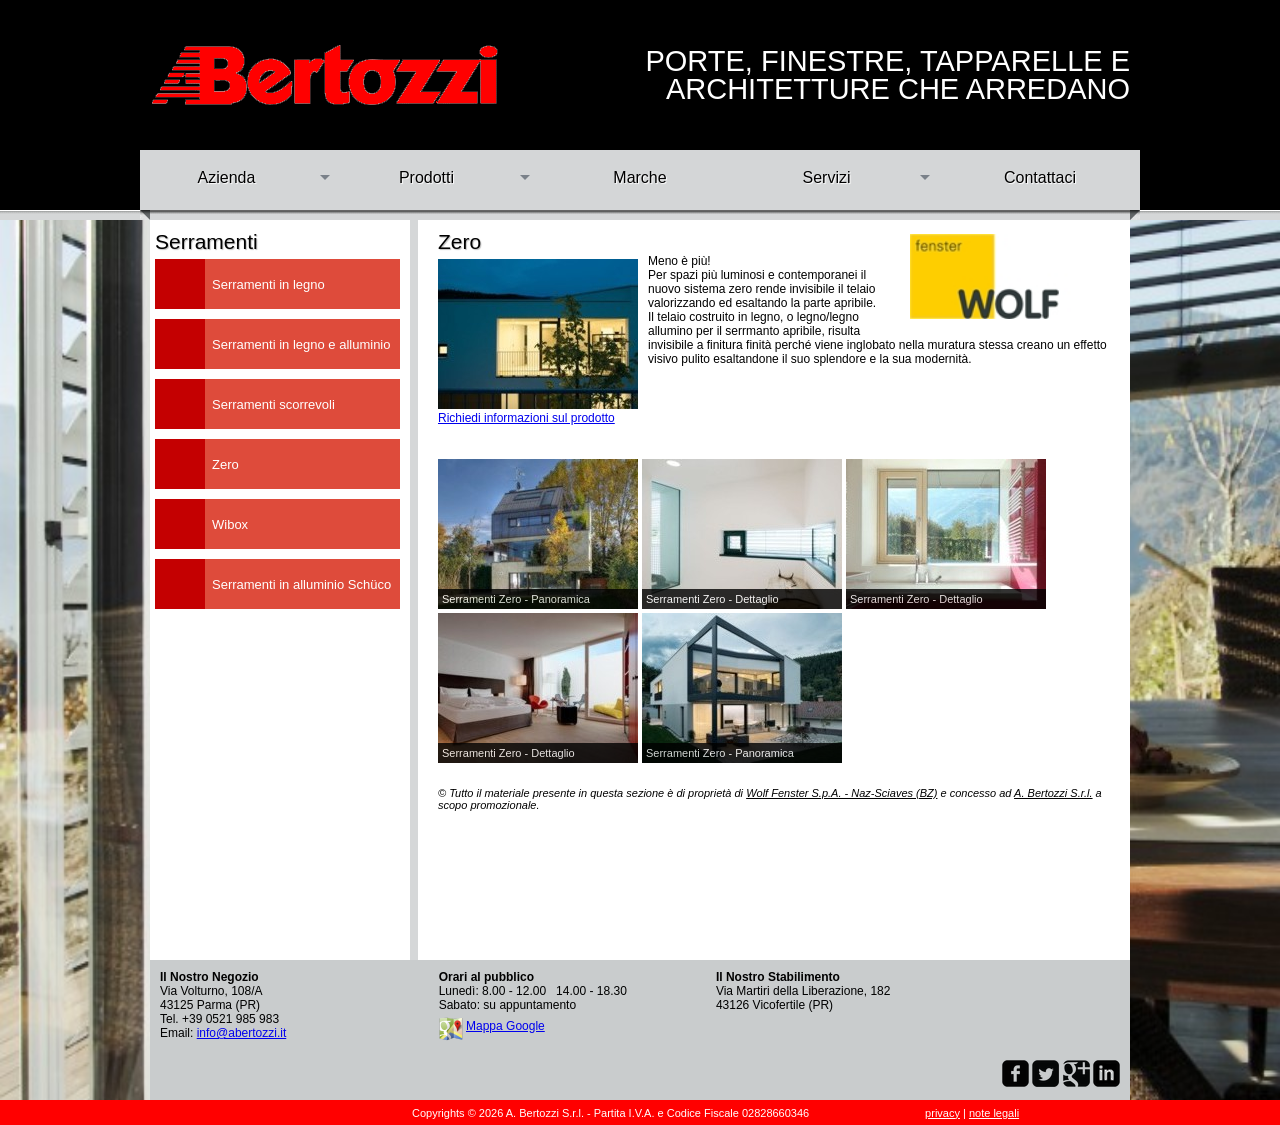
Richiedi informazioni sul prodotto (526, 418)
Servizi (826, 177)
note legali (994, 1113)
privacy (942, 1113)
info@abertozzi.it (242, 1033)
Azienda (227, 177)
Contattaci (1040, 177)
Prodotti (426, 177)
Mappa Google (505, 1026)
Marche (639, 177)
